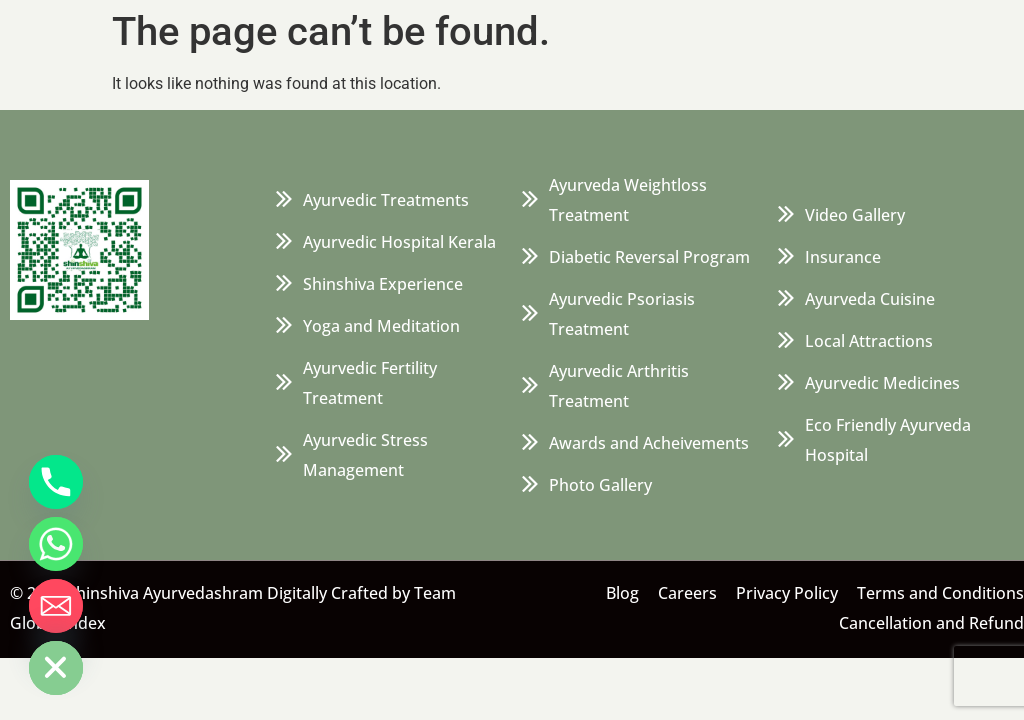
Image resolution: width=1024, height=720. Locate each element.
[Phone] (56, 482)
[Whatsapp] (56, 544)
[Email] (56, 606)
